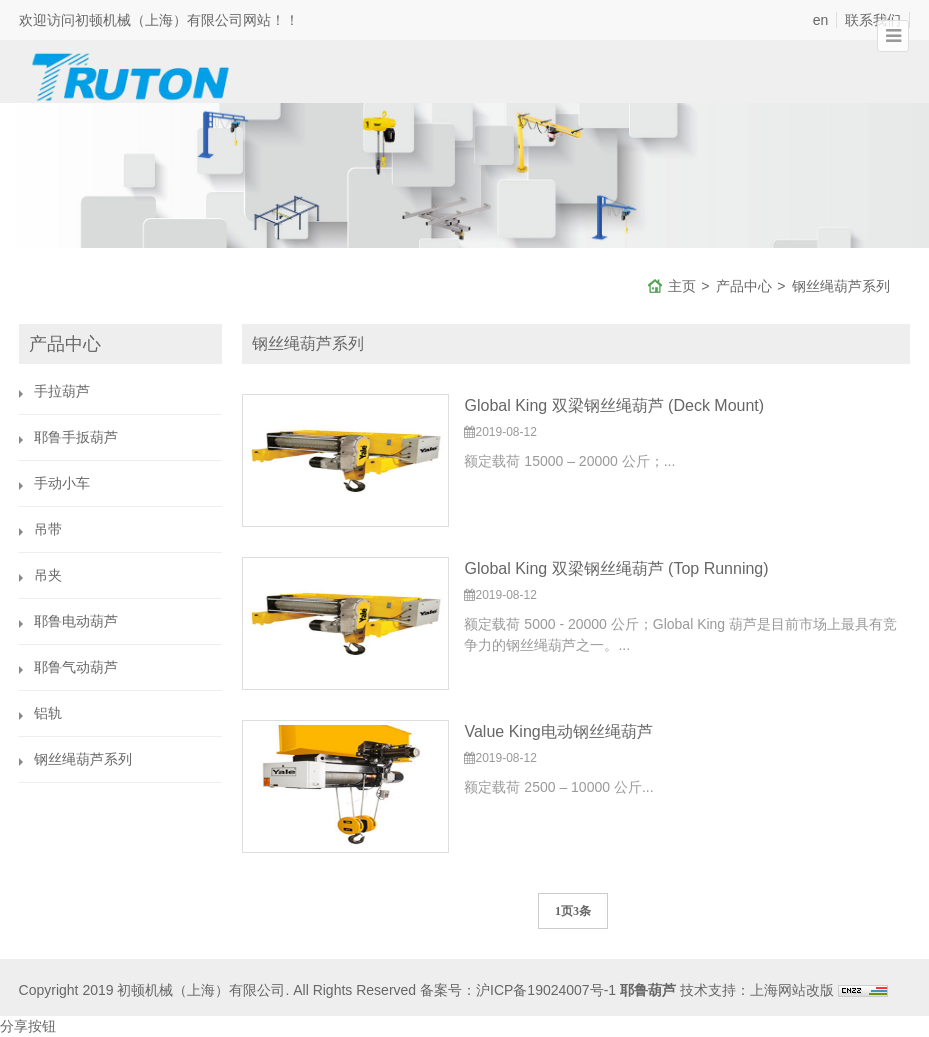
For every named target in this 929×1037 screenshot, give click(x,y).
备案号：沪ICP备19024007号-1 (518, 990)
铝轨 (48, 713)
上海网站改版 (792, 990)
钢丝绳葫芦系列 (841, 286)
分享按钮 (28, 1026)
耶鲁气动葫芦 (76, 667)
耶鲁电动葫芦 (76, 621)
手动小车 (62, 483)
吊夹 (48, 575)
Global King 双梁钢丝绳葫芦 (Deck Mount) (614, 405)
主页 (682, 286)
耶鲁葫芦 (648, 990)
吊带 (48, 529)
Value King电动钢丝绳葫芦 (558, 731)
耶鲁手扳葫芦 (76, 437)
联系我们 (873, 20)
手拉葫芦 (62, 391)
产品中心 (744, 286)
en (821, 20)
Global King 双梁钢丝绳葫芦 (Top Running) (616, 568)
